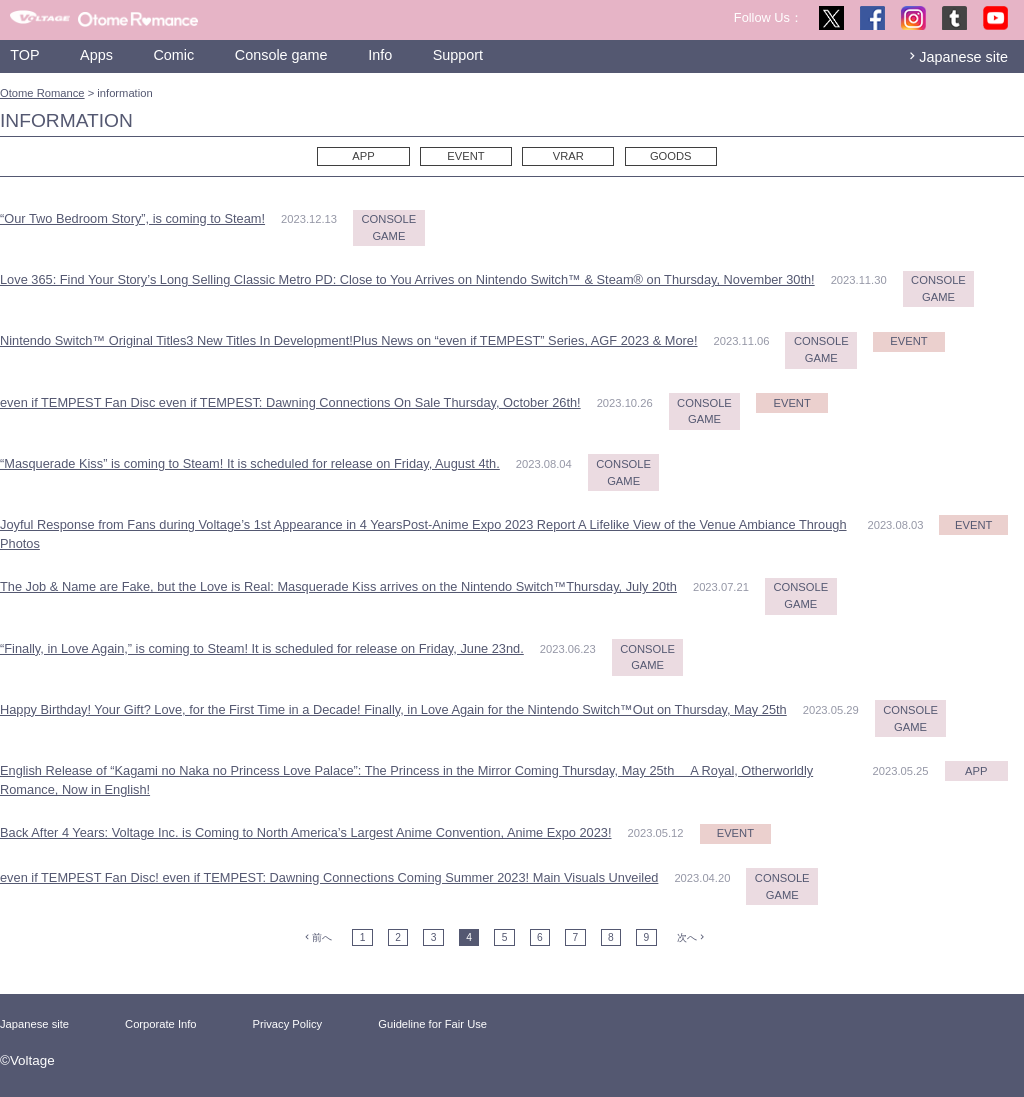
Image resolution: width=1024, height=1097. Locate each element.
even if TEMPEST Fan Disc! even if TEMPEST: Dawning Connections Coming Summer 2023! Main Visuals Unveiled (329, 877)
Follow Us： (768, 17)
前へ (322, 937)
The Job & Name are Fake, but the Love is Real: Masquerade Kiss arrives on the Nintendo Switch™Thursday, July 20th (338, 586)
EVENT (465, 156)
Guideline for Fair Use (432, 1024)
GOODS (671, 156)
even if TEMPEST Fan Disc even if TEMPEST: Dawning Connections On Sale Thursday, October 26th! (290, 402)
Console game (281, 55)
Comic (173, 55)
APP (363, 156)
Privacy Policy (288, 1024)
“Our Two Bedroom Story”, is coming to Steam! (132, 218)
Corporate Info (161, 1024)
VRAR (568, 156)
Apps (96, 55)
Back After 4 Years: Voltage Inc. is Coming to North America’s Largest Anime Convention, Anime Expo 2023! (306, 832)
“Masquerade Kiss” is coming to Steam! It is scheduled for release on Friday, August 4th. (250, 463)
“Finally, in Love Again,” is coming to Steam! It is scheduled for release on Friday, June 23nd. (262, 648)
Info (380, 55)
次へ (687, 937)
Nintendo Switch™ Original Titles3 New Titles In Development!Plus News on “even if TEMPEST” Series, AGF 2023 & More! (348, 340)
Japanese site (963, 57)
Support (458, 55)
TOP (24, 55)
